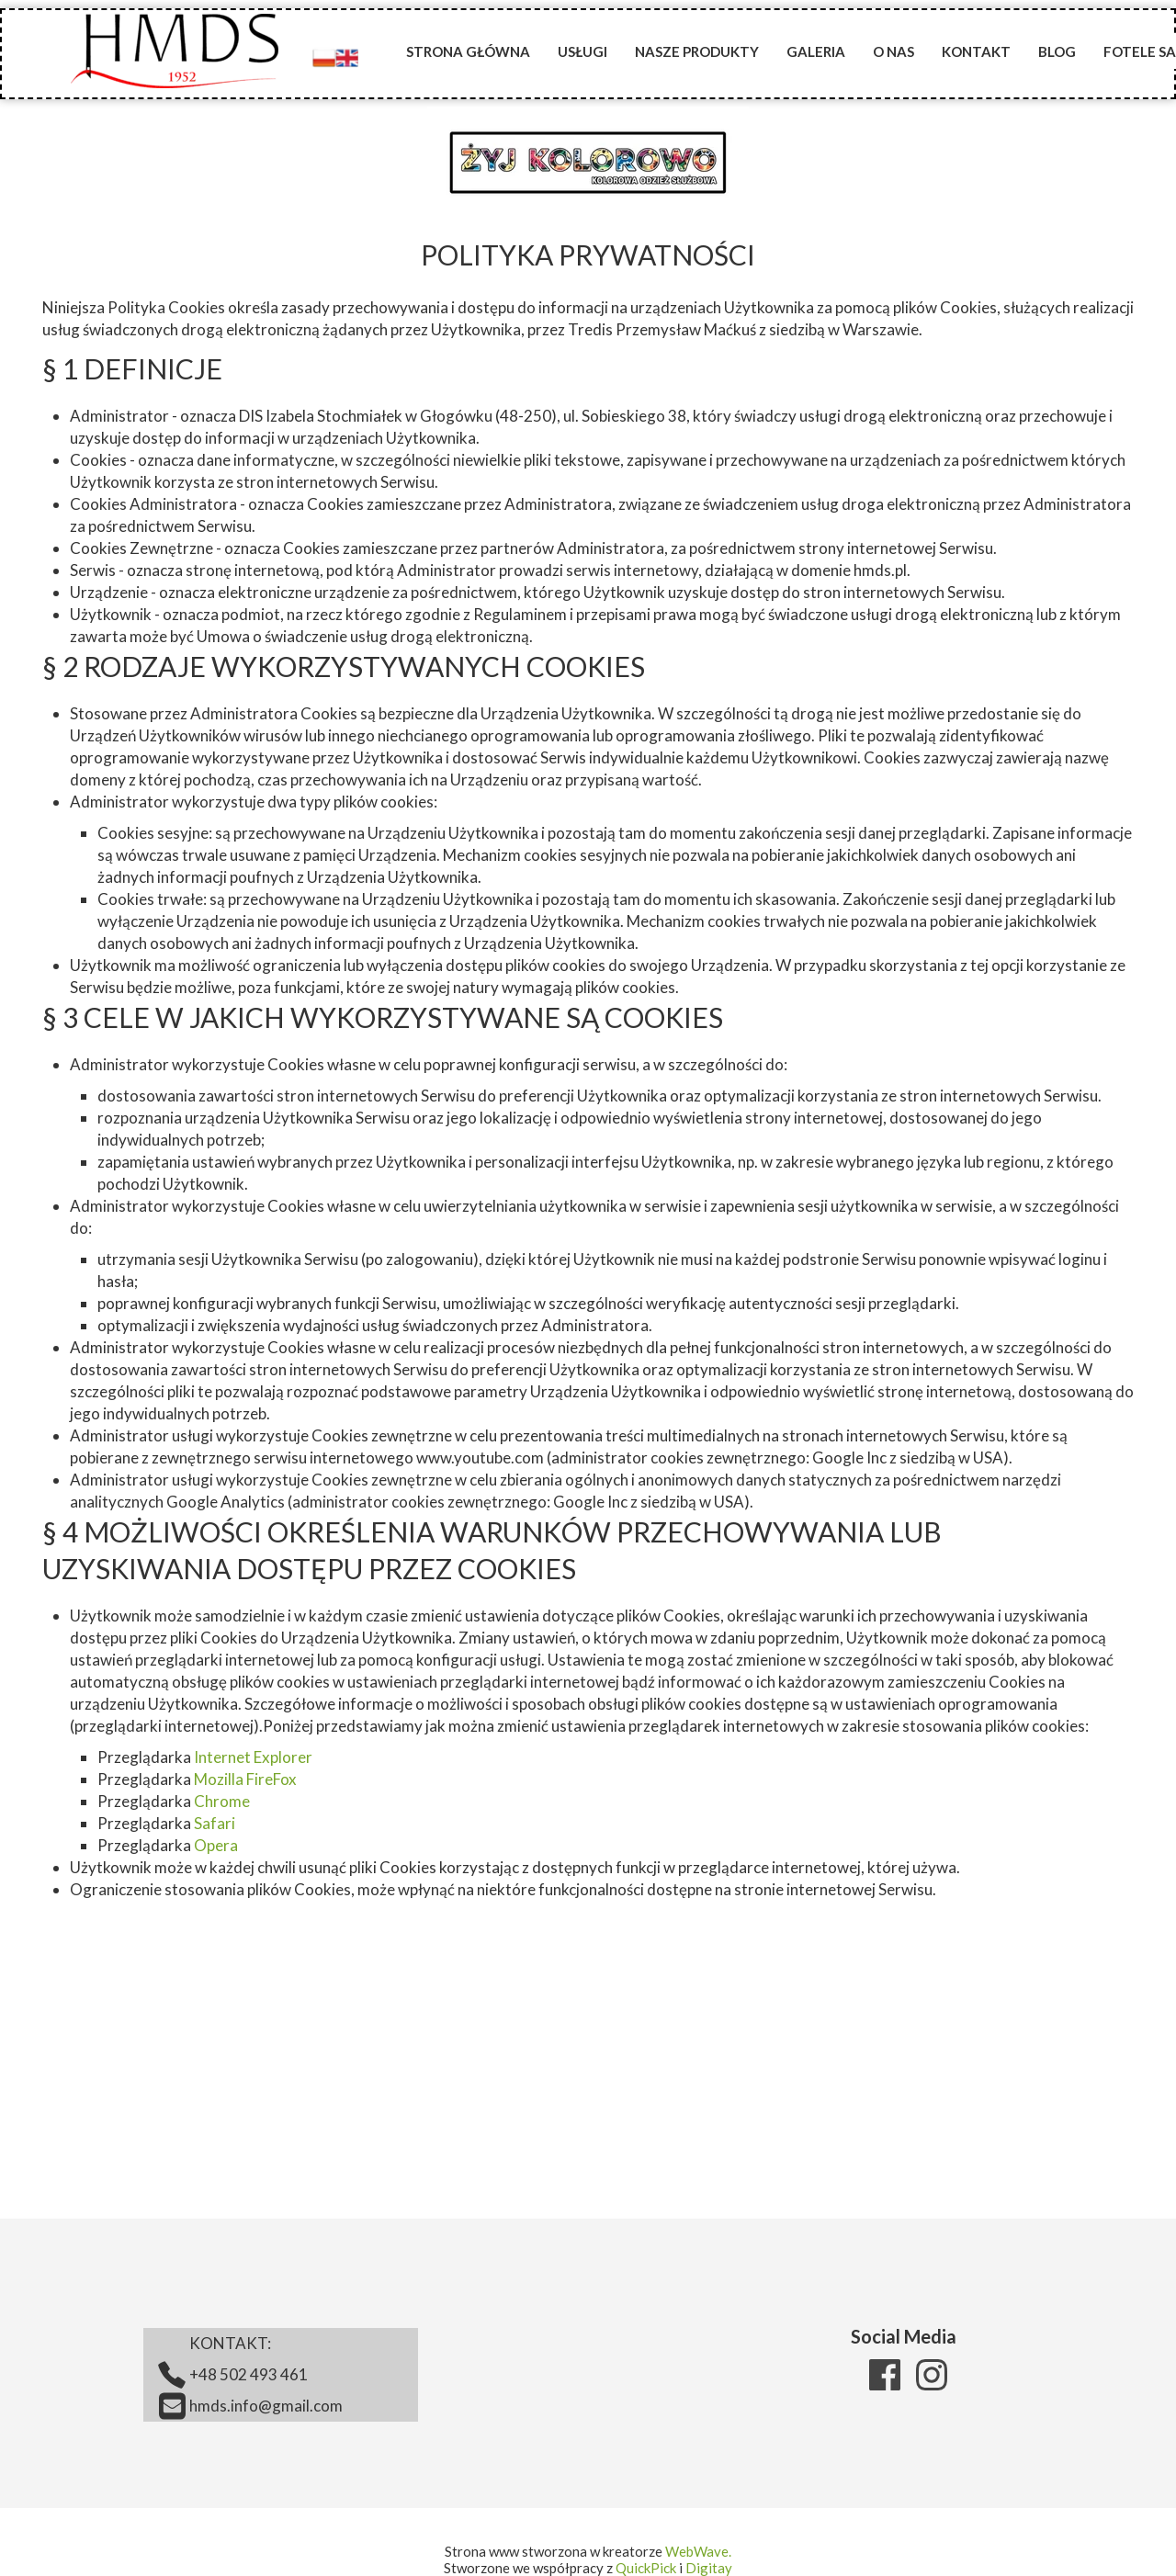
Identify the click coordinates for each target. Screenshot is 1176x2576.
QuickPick (646, 2567)
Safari (214, 1823)
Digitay (708, 2567)
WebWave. (698, 2551)
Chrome (222, 1801)
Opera (216, 1845)
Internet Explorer (253, 1757)
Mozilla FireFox (245, 1779)
